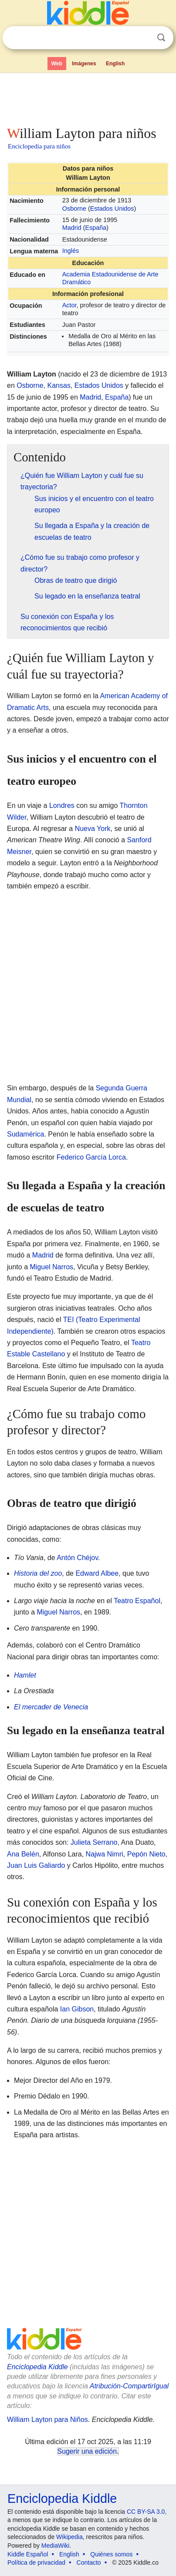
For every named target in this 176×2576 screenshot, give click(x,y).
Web (56, 64)
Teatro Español (137, 1600)
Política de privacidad (36, 2562)
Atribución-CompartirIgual (129, 2386)
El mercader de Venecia (51, 1707)
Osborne (74, 208)
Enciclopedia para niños (39, 146)
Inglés (70, 250)
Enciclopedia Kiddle (37, 2367)
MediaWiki (55, 2545)
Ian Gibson (77, 2009)
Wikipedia (69, 2536)
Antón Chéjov (77, 1557)
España (96, 227)
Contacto (89, 2562)
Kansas (59, 385)
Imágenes (84, 64)
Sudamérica (25, 1134)
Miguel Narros (51, 1267)
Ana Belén (23, 1854)
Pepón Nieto (146, 1854)
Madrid (71, 227)
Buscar (161, 37)
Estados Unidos (112, 208)
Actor (69, 305)
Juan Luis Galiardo (36, 1865)
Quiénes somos (111, 2554)
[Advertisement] (88, 97)
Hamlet (25, 1675)
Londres (61, 805)
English (115, 64)
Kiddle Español (27, 2554)
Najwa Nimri (104, 1854)
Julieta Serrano (94, 1842)
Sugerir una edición (87, 2451)
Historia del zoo (38, 1573)
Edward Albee (96, 1573)
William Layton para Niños (47, 2419)
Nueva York (93, 828)
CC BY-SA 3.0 (146, 2511)
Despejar (143, 37)
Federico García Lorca (91, 1157)
